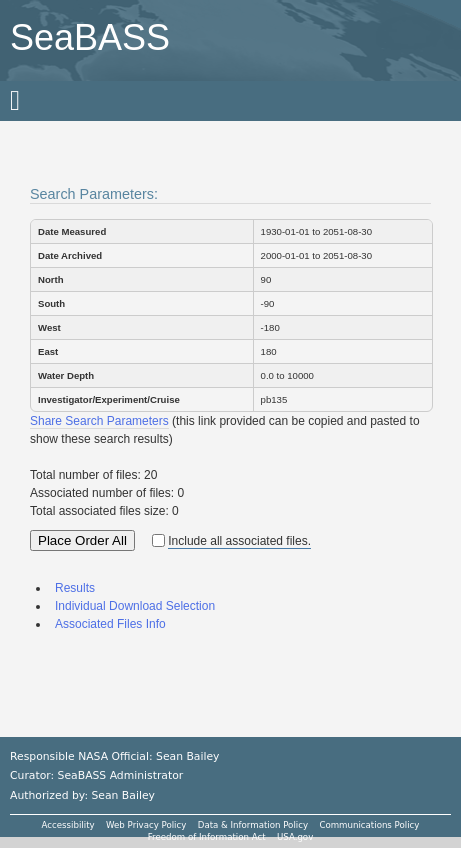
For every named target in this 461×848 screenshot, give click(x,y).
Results (75, 588)
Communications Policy (369, 825)
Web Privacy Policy (146, 825)
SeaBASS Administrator (121, 775)
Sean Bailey (122, 795)
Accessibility (68, 825)
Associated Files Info (110, 624)
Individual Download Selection (135, 606)
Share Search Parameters (99, 421)
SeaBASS (90, 37)
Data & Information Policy (253, 825)
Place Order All (82, 540)
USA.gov (295, 837)
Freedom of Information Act (207, 837)
